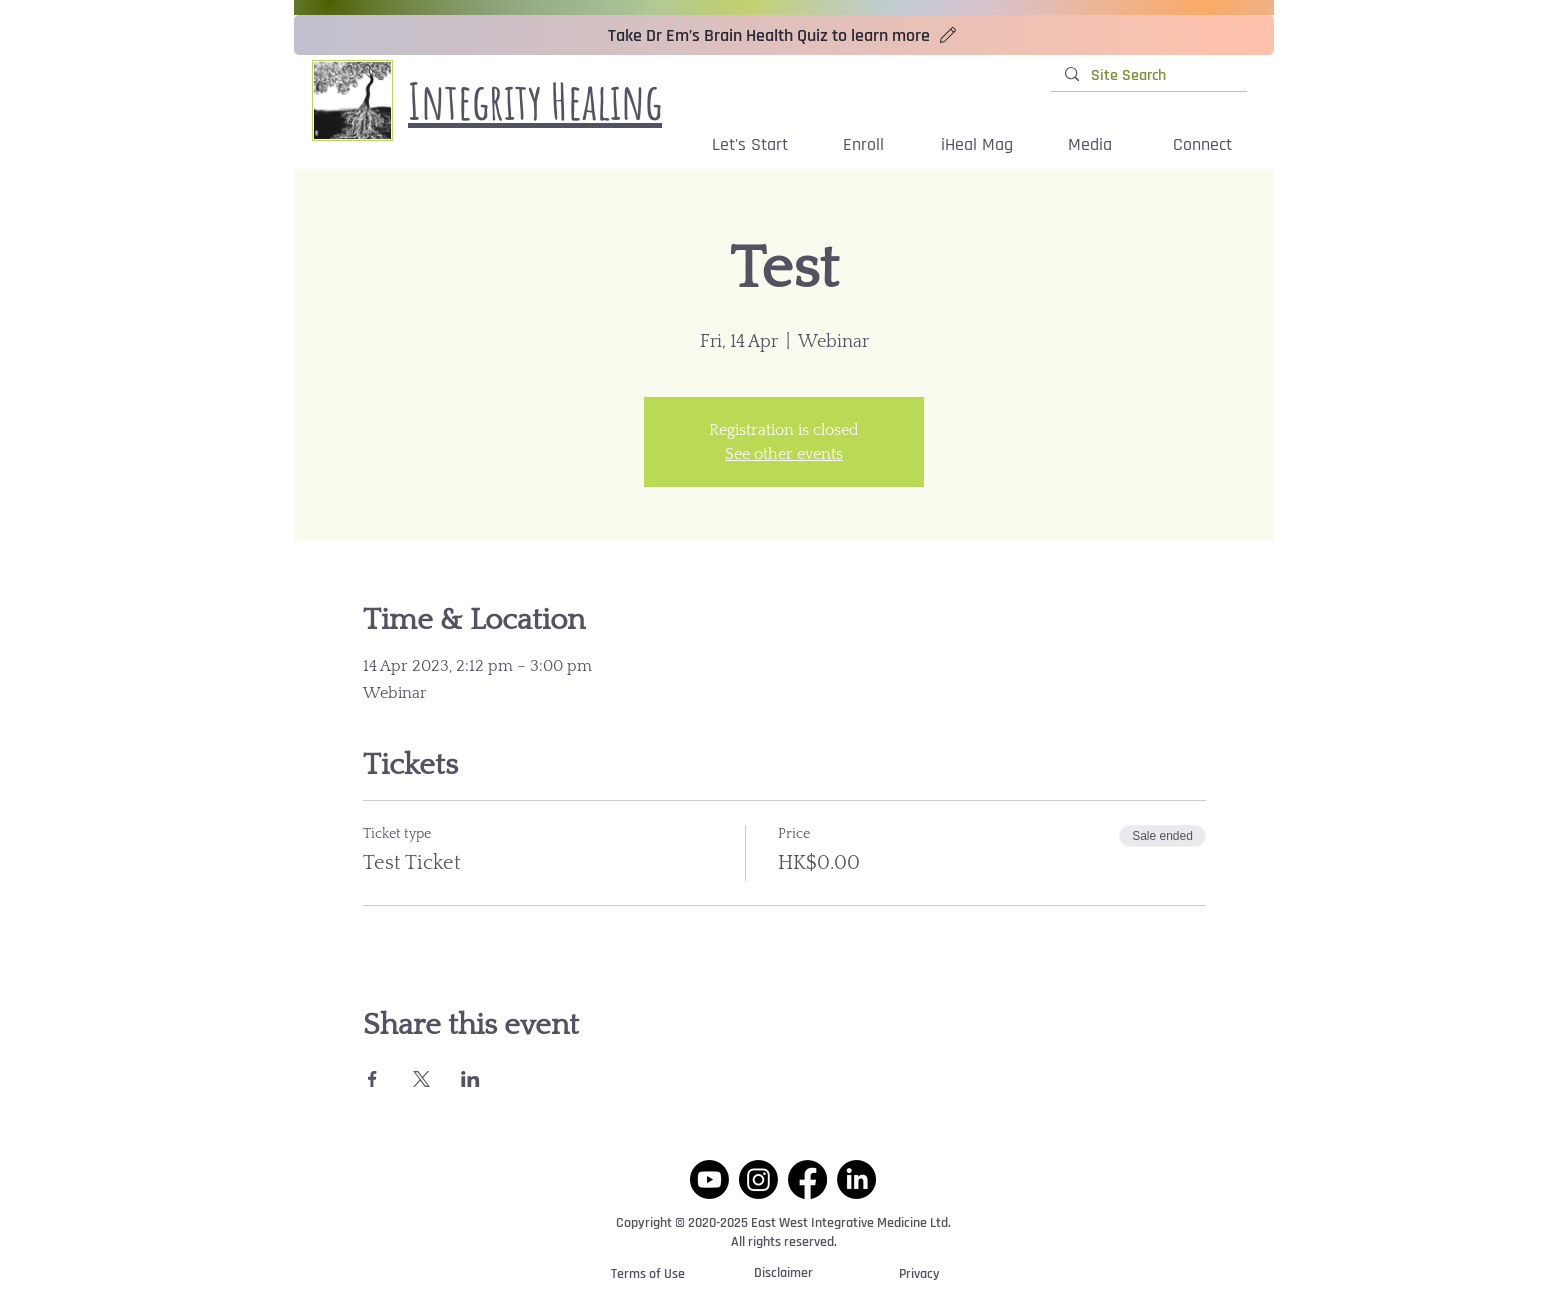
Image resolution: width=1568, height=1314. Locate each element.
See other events (784, 454)
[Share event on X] (421, 1079)
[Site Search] (1148, 76)
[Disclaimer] (783, 1274)
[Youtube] (709, 1179)
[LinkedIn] (856, 1179)
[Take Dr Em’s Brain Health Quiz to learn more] (784, 35)
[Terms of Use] (648, 1275)
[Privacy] (919, 1275)
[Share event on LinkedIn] (470, 1079)
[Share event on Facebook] (372, 1079)
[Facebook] (807, 1179)
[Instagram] (758, 1179)
